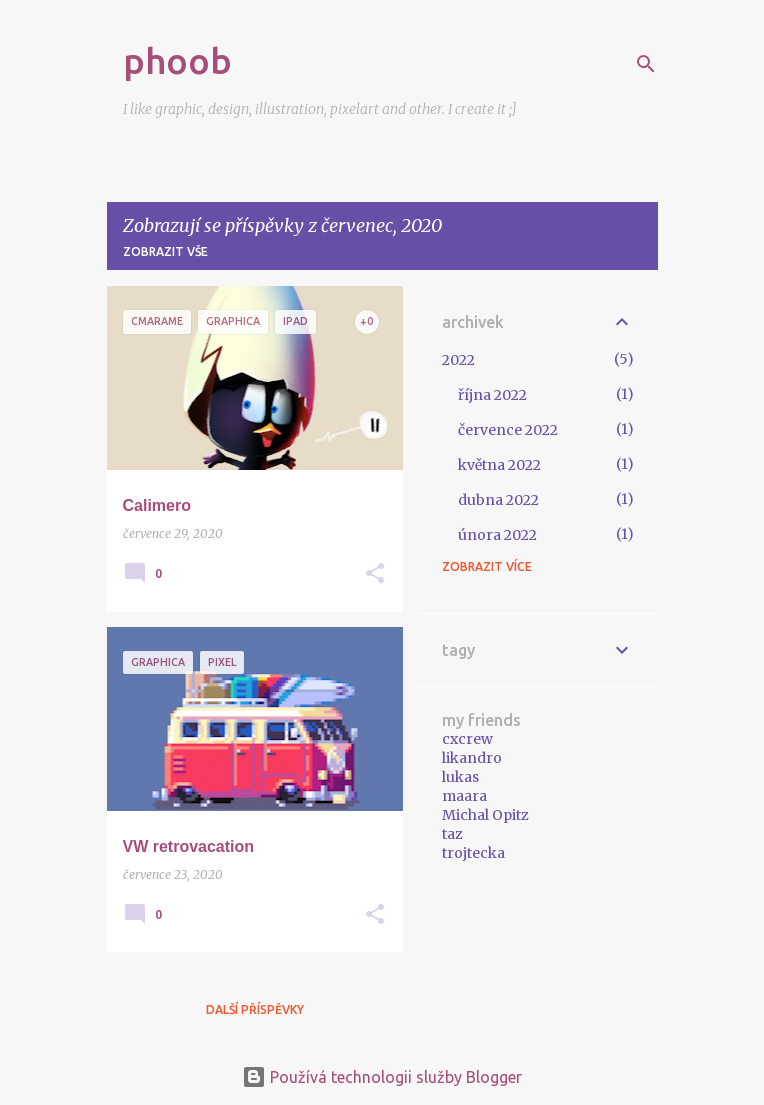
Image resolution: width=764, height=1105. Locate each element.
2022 (458, 360)
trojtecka (473, 853)
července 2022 (508, 430)
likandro (472, 758)
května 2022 (499, 465)
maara (464, 796)
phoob (177, 60)
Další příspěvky (255, 1009)
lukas (460, 777)
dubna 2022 (498, 500)
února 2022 (497, 535)
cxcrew (467, 739)
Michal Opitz (485, 815)
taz (452, 834)
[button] (375, 574)
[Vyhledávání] (646, 64)
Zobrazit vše (165, 251)
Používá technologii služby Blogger (382, 1077)
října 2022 (492, 395)
